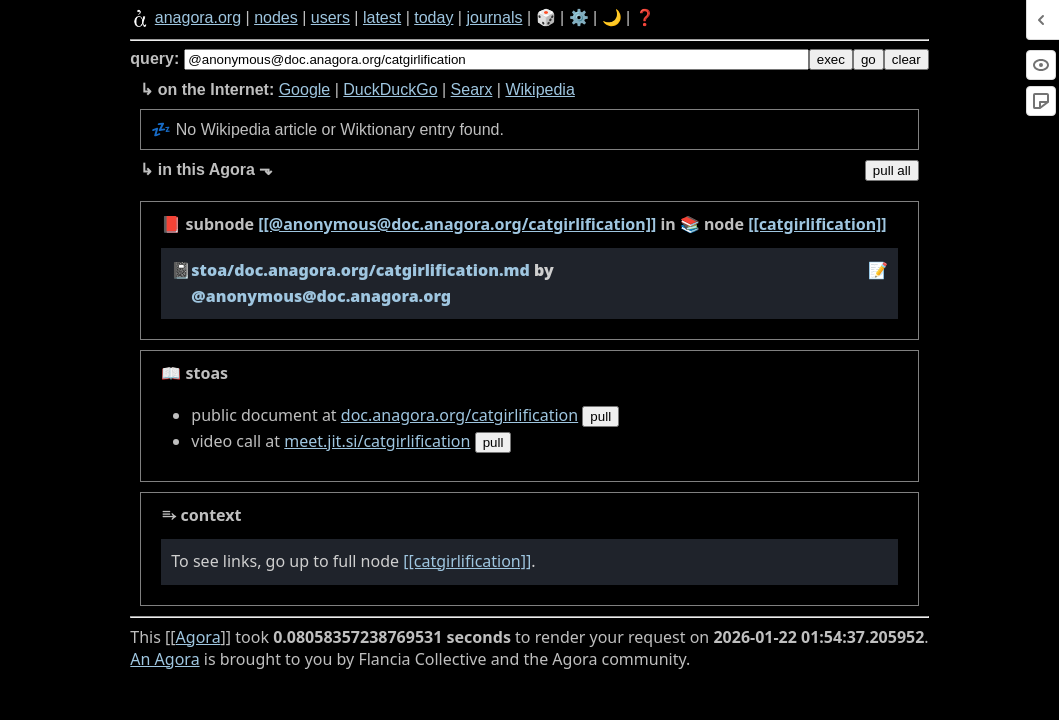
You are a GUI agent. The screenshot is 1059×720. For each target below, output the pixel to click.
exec (831, 59)
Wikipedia (539, 89)
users (330, 17)
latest (382, 17)
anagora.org (198, 17)
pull (600, 416)
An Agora (164, 659)
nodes (276, 17)
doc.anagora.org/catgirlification (459, 415)
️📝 (878, 270)
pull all (892, 170)
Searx (472, 89)
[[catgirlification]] (817, 224)
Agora (198, 637)
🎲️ (546, 17)
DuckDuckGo (390, 89)
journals (494, 17)
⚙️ (579, 17)
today (433, 17)
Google (305, 89)
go (868, 59)
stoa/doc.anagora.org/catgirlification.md (360, 270)
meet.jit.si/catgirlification (377, 441)
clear (906, 59)
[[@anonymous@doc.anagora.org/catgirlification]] (457, 224)
